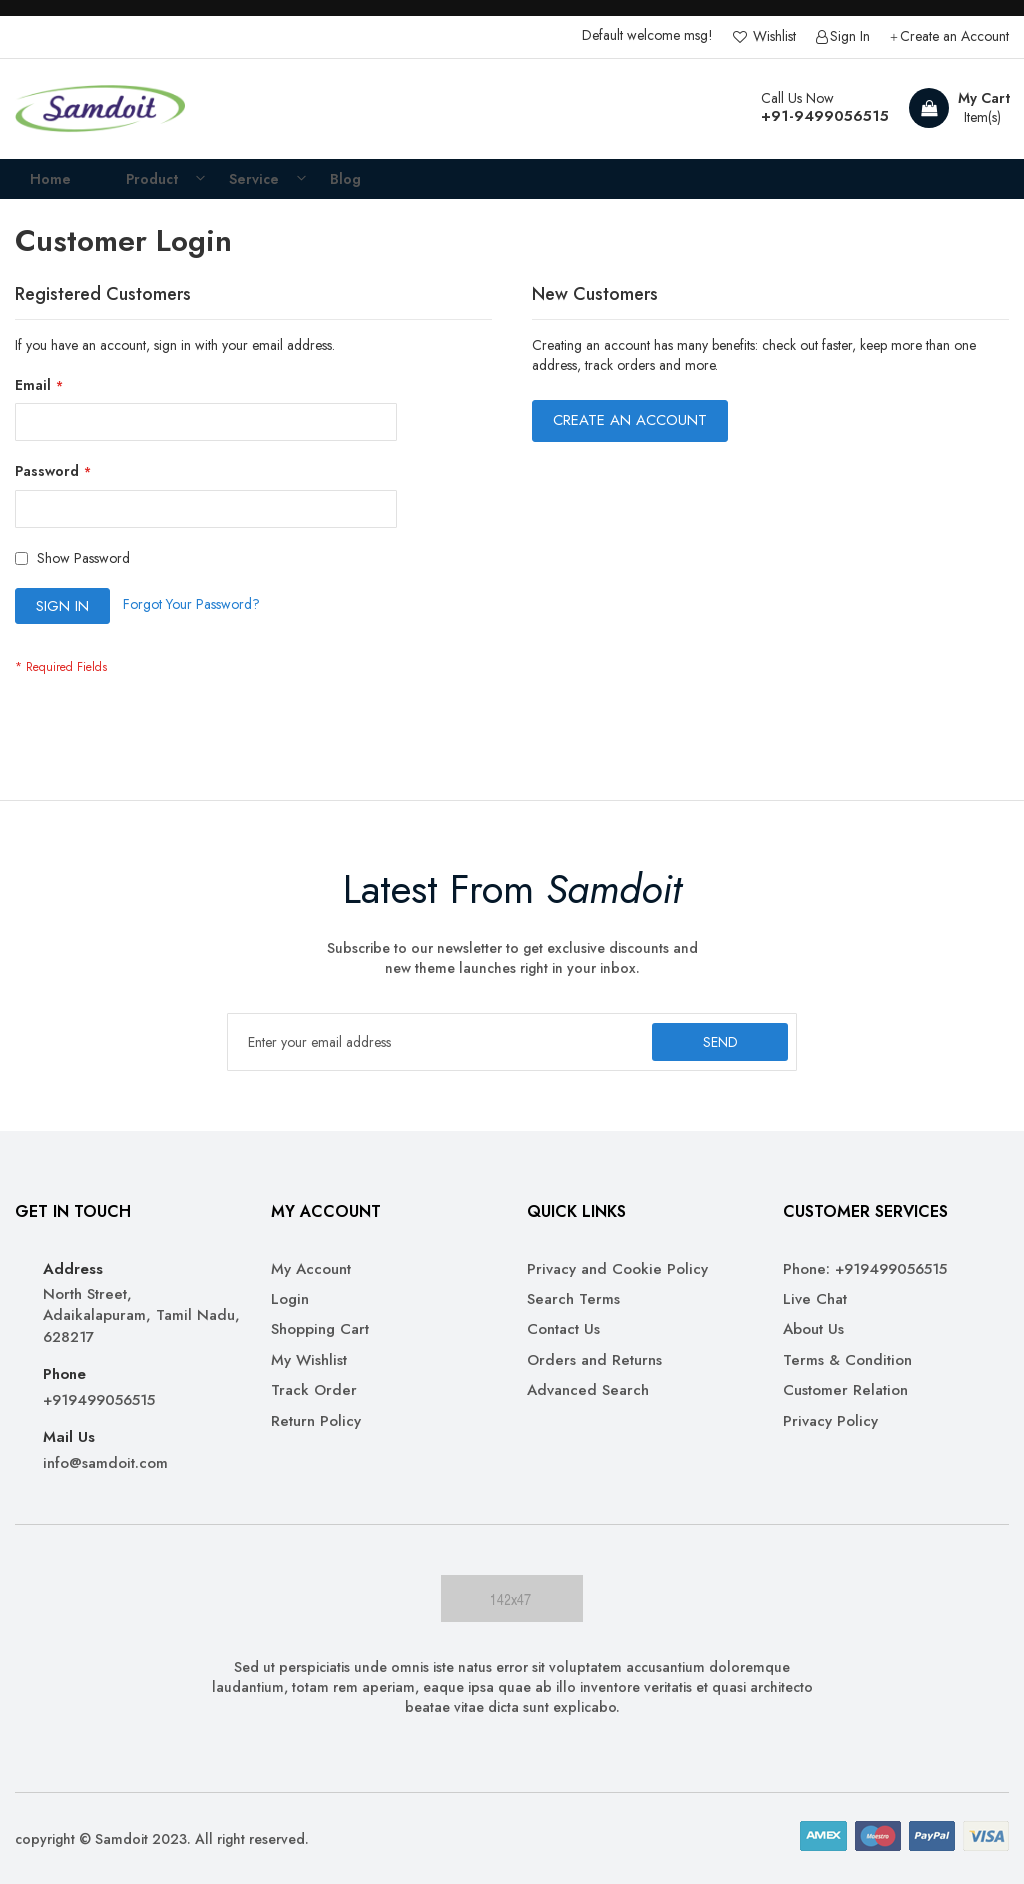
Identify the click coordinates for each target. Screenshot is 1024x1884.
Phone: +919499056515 (865, 1269)
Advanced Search (588, 1390)
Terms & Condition (847, 1360)
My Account (311, 1269)
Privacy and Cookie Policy (617, 1269)
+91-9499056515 (825, 116)
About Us (813, 1330)
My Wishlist (309, 1360)
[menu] (512, 186)
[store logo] (100, 109)
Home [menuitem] (36, 185)
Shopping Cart (320, 1330)
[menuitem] (134, 186)
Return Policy (316, 1421)
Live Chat (815, 1299)
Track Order (314, 1390)
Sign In (850, 36)
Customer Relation (845, 1390)
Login (290, 1299)
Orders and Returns (594, 1360)
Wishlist (772, 36)
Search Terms (573, 1299)
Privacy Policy (830, 1421)
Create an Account (954, 36)
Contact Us (563, 1330)
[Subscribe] (715, 1042)
